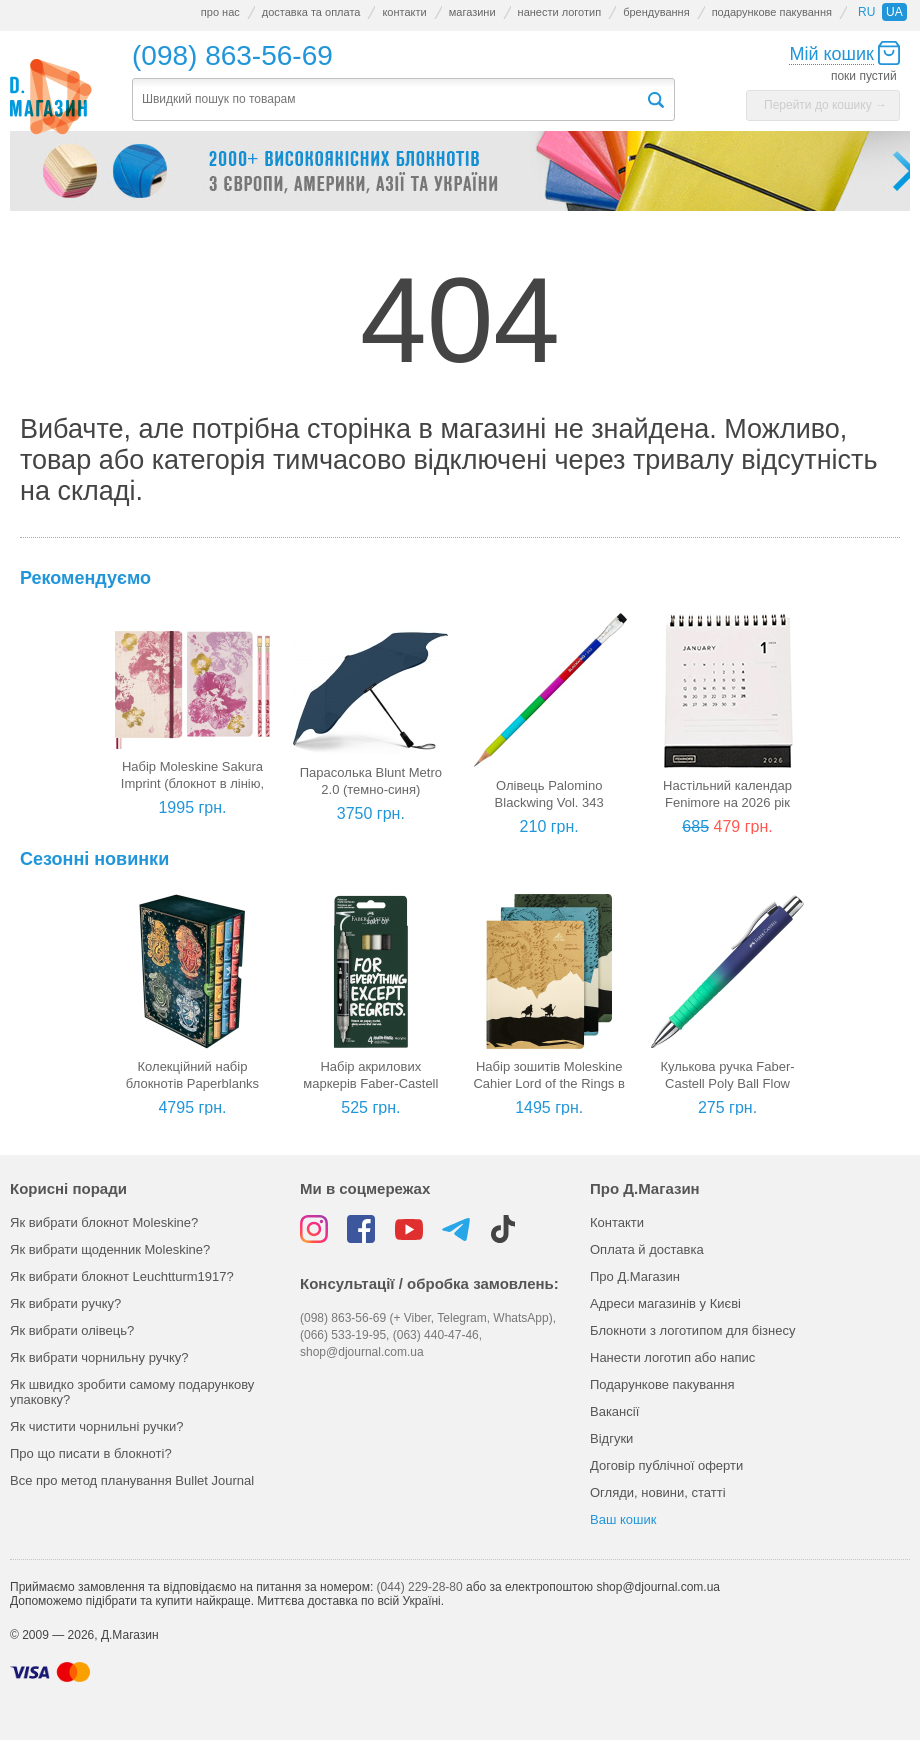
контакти (404, 12)
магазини (472, 12)
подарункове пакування (772, 12)
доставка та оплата (311, 12)
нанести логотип (560, 12)
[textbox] (389, 99)
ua (894, 12)
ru (866, 12)
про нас (220, 12)
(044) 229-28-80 (420, 1587)
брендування (656, 12)
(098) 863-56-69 (232, 55)
